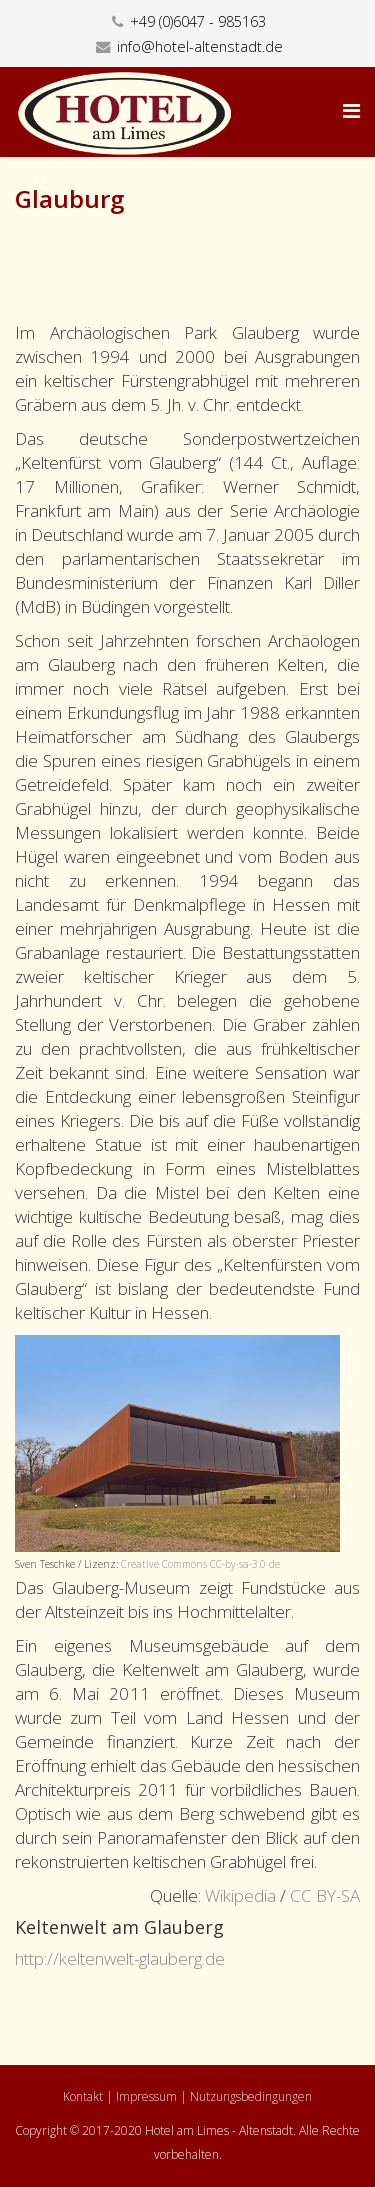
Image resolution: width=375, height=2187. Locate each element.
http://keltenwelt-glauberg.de (120, 1958)
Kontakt (83, 2096)
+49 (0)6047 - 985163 (198, 21)
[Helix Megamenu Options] (351, 110)
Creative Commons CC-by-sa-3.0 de (200, 1564)
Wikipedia (240, 1895)
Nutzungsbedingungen (251, 2096)
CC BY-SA (325, 1895)
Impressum (146, 2096)
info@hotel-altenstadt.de (200, 46)
